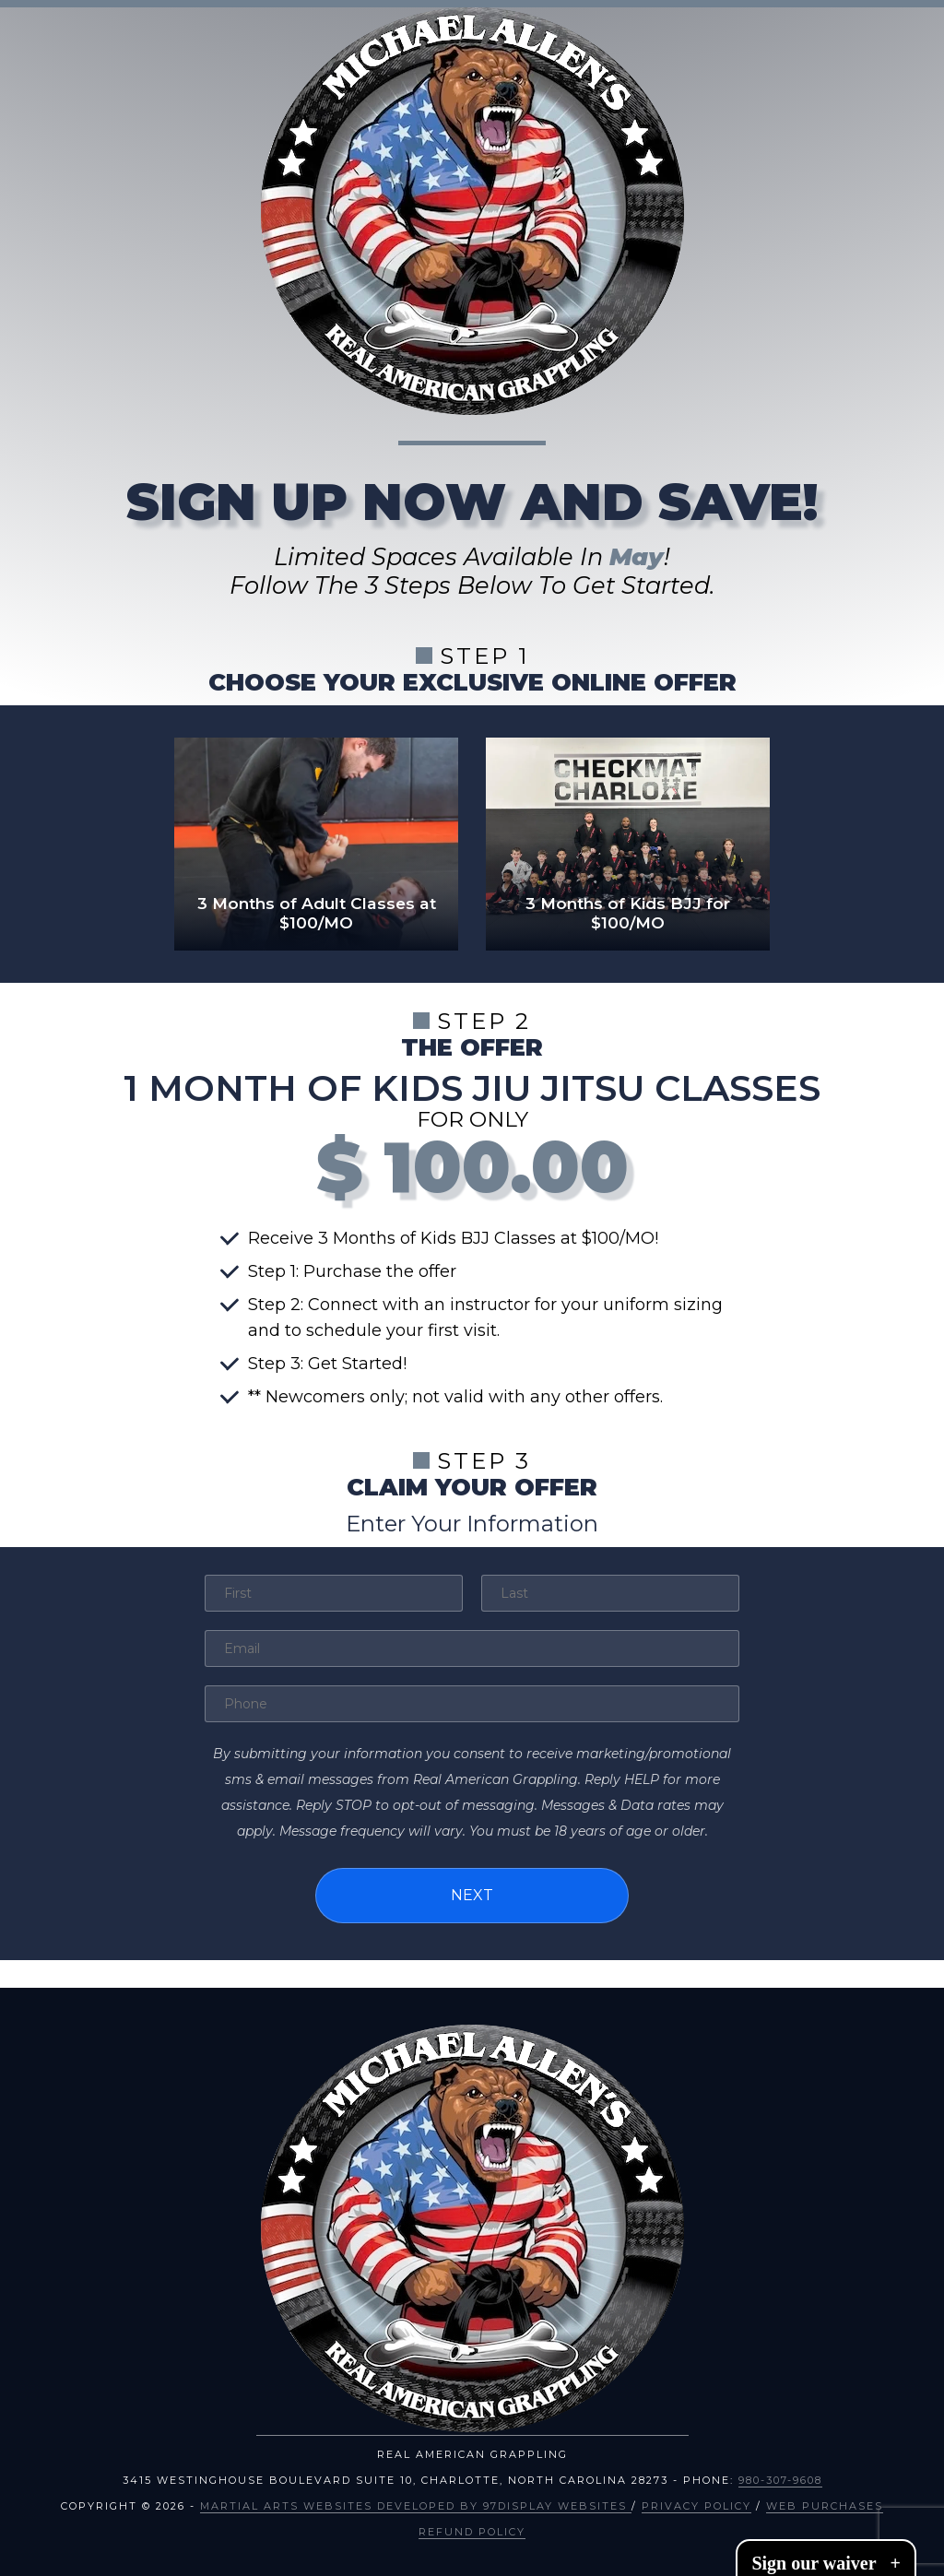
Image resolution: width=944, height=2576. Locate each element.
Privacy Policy (696, 2500)
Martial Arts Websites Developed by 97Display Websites (415, 2500)
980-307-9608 (780, 2474)
